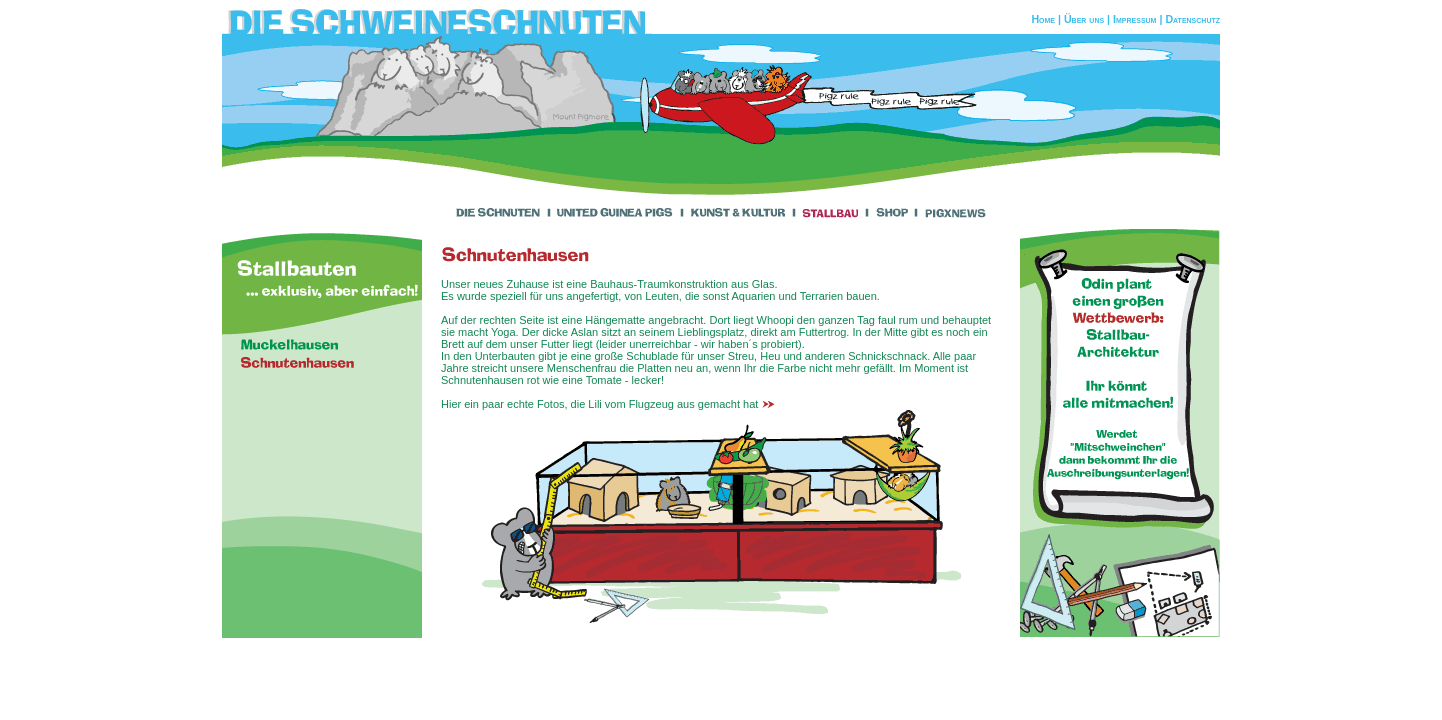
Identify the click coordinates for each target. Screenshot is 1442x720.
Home (1043, 19)
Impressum (1134, 19)
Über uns (1084, 19)
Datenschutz (1192, 19)
